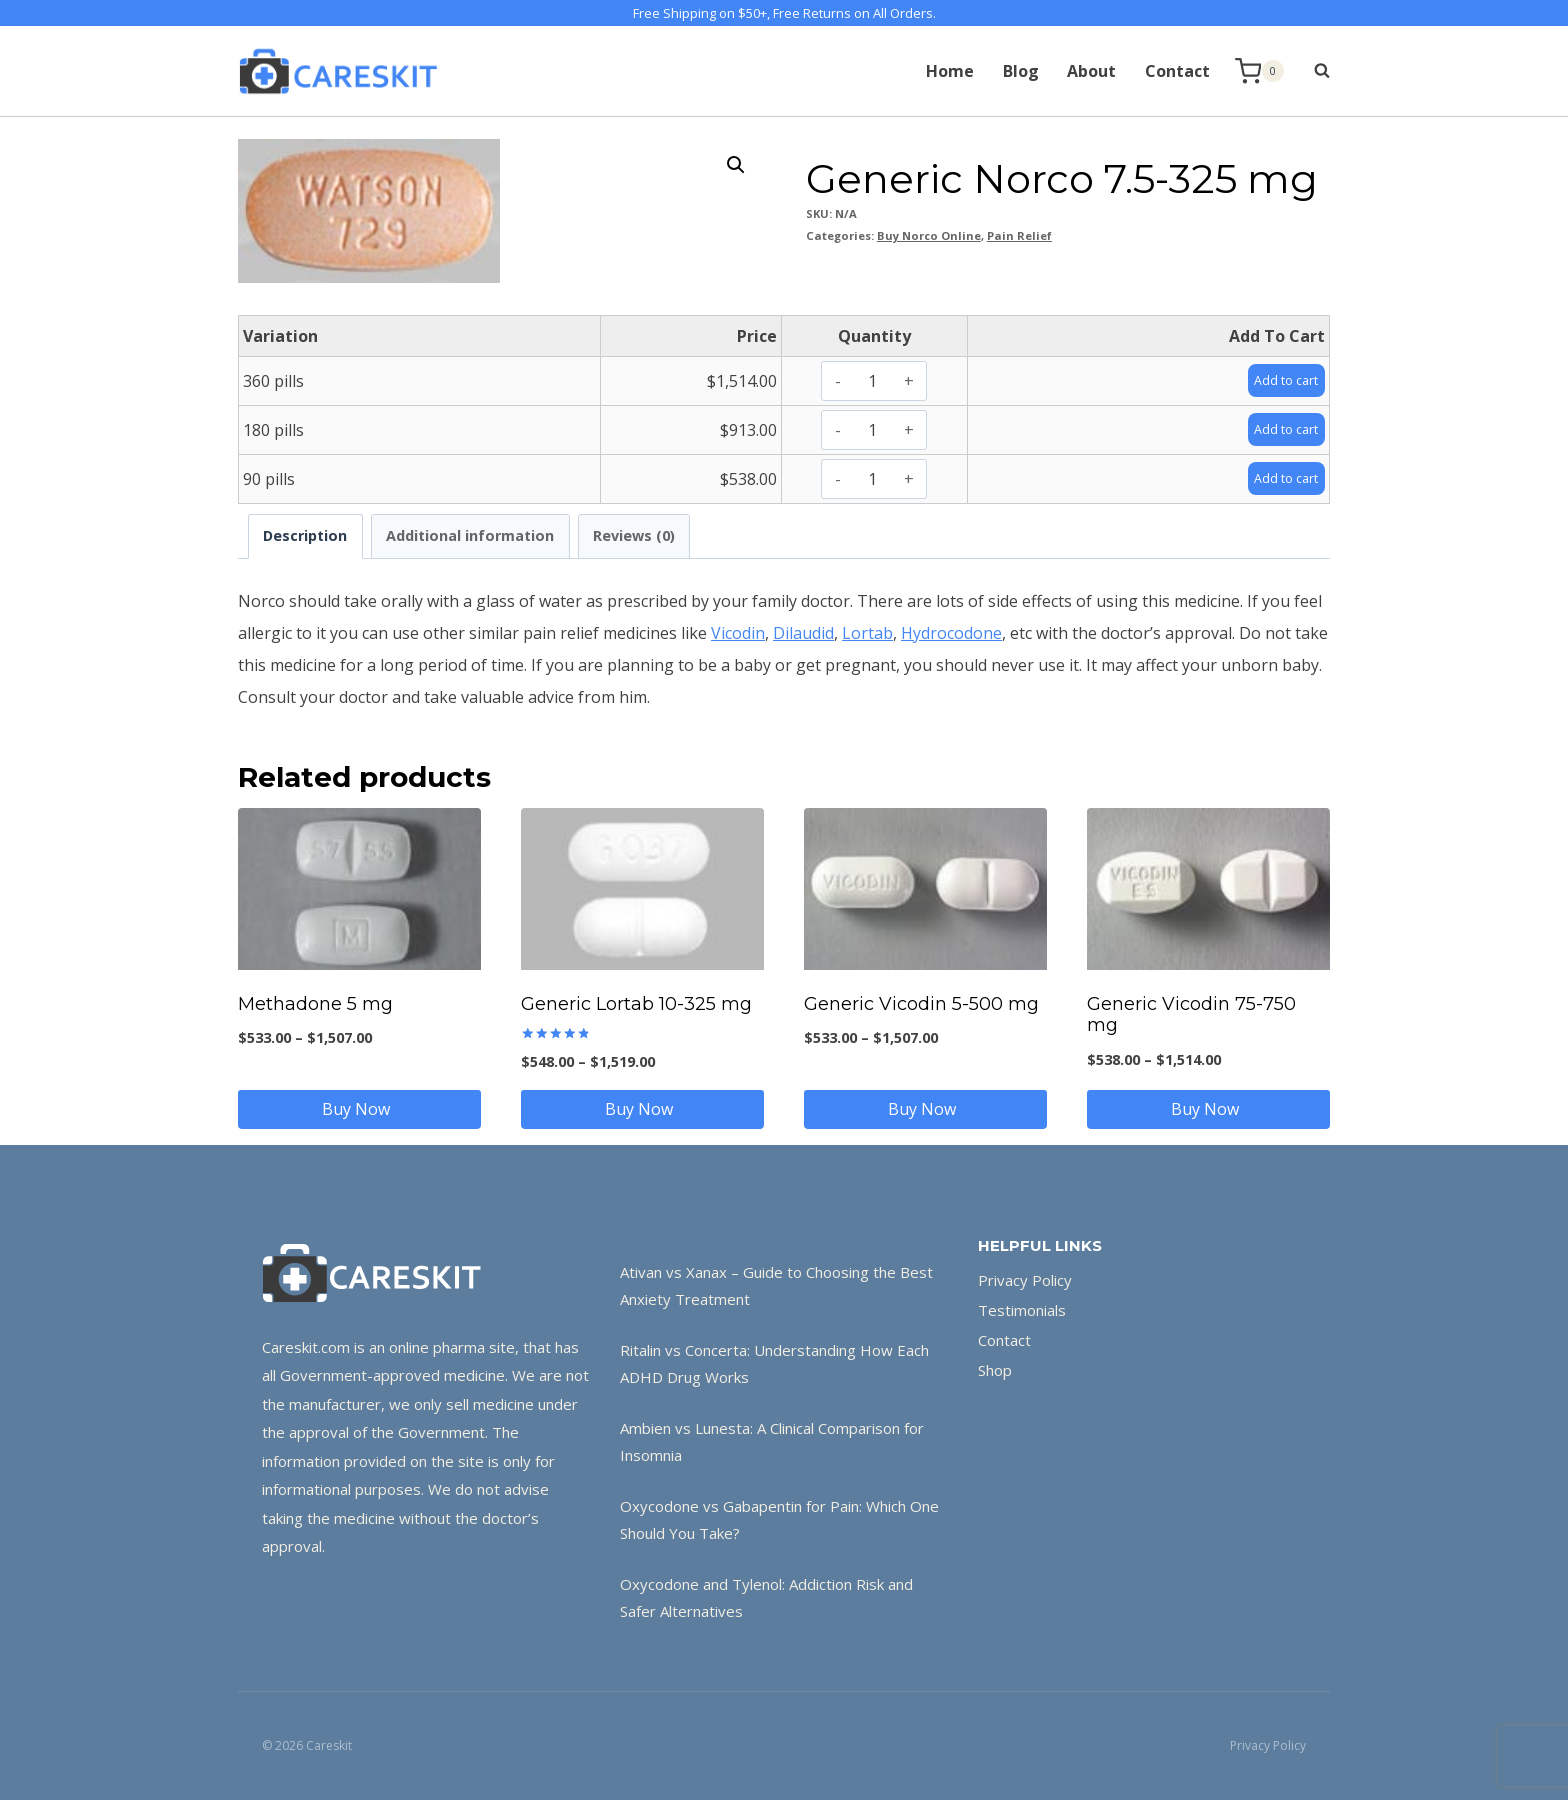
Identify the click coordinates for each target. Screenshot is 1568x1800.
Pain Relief (1019, 235)
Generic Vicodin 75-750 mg (1191, 1015)
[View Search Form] (1312, 71)
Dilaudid (803, 633)
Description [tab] (305, 535)
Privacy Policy (1025, 1280)
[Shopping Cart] (1259, 71)
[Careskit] (338, 71)
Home (950, 71)
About (1091, 71)
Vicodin (738, 633)
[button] (736, 165)
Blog (1021, 71)
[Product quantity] (872, 381)
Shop (995, 1370)
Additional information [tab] (470, 535)
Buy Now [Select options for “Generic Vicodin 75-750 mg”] (1209, 1109)
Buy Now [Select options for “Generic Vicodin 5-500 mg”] (926, 1109)
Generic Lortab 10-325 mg (636, 1004)
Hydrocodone (951, 633)
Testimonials (1022, 1310)
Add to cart (1278, 380)
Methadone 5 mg (315, 1004)
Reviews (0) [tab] (634, 535)
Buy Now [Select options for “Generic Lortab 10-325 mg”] (643, 1109)
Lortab (867, 633)
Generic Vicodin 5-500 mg (921, 1004)
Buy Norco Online (929, 235)
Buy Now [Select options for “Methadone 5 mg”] (360, 1109)
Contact (1177, 71)
